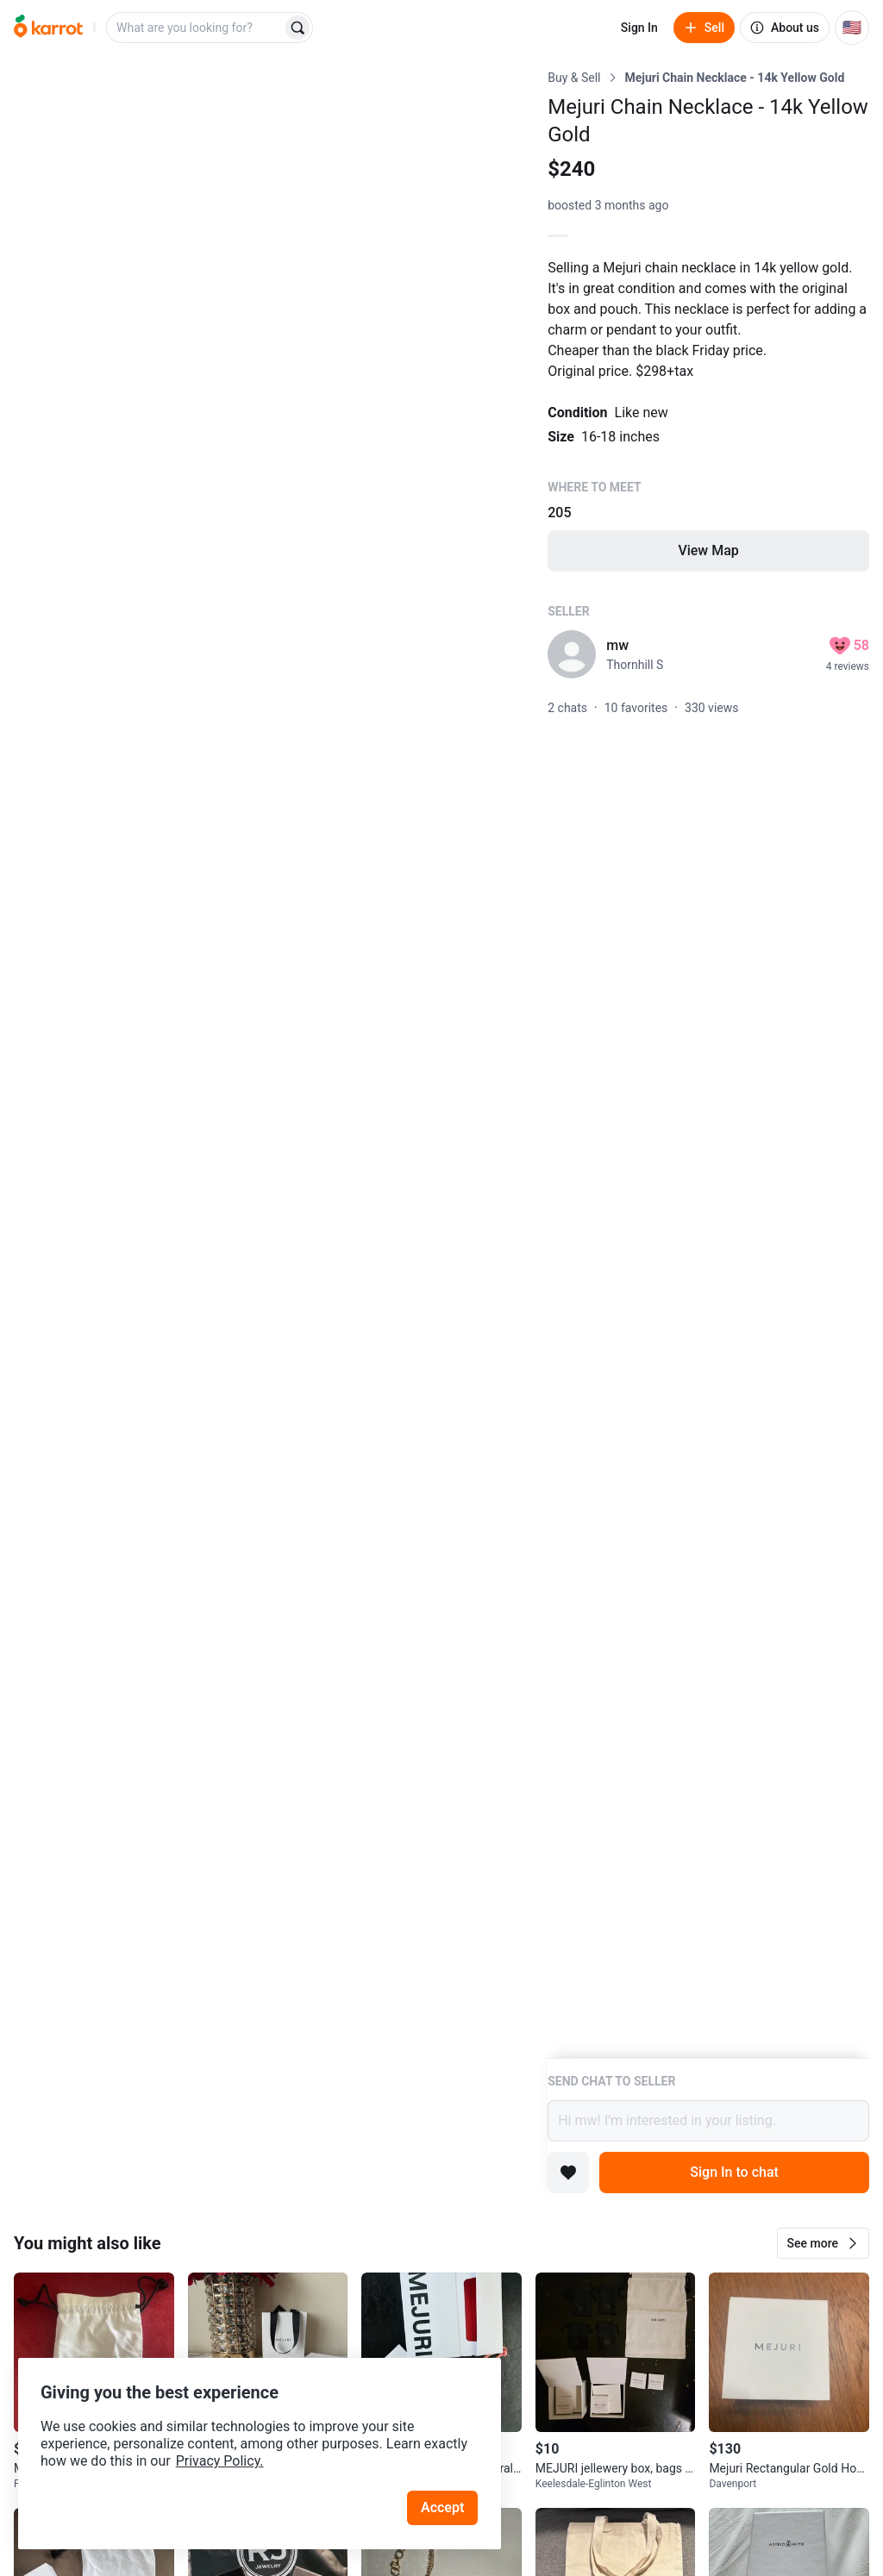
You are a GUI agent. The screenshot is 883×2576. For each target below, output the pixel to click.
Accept (447, 2489)
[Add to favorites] (568, 2172)
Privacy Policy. (235, 2443)
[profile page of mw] (572, 654)
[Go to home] (48, 28)
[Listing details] (708, 1063)
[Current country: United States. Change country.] (852, 27)
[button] (823, 2243)
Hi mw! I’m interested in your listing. (708, 2120)
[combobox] (195, 27)
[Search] (297, 28)
